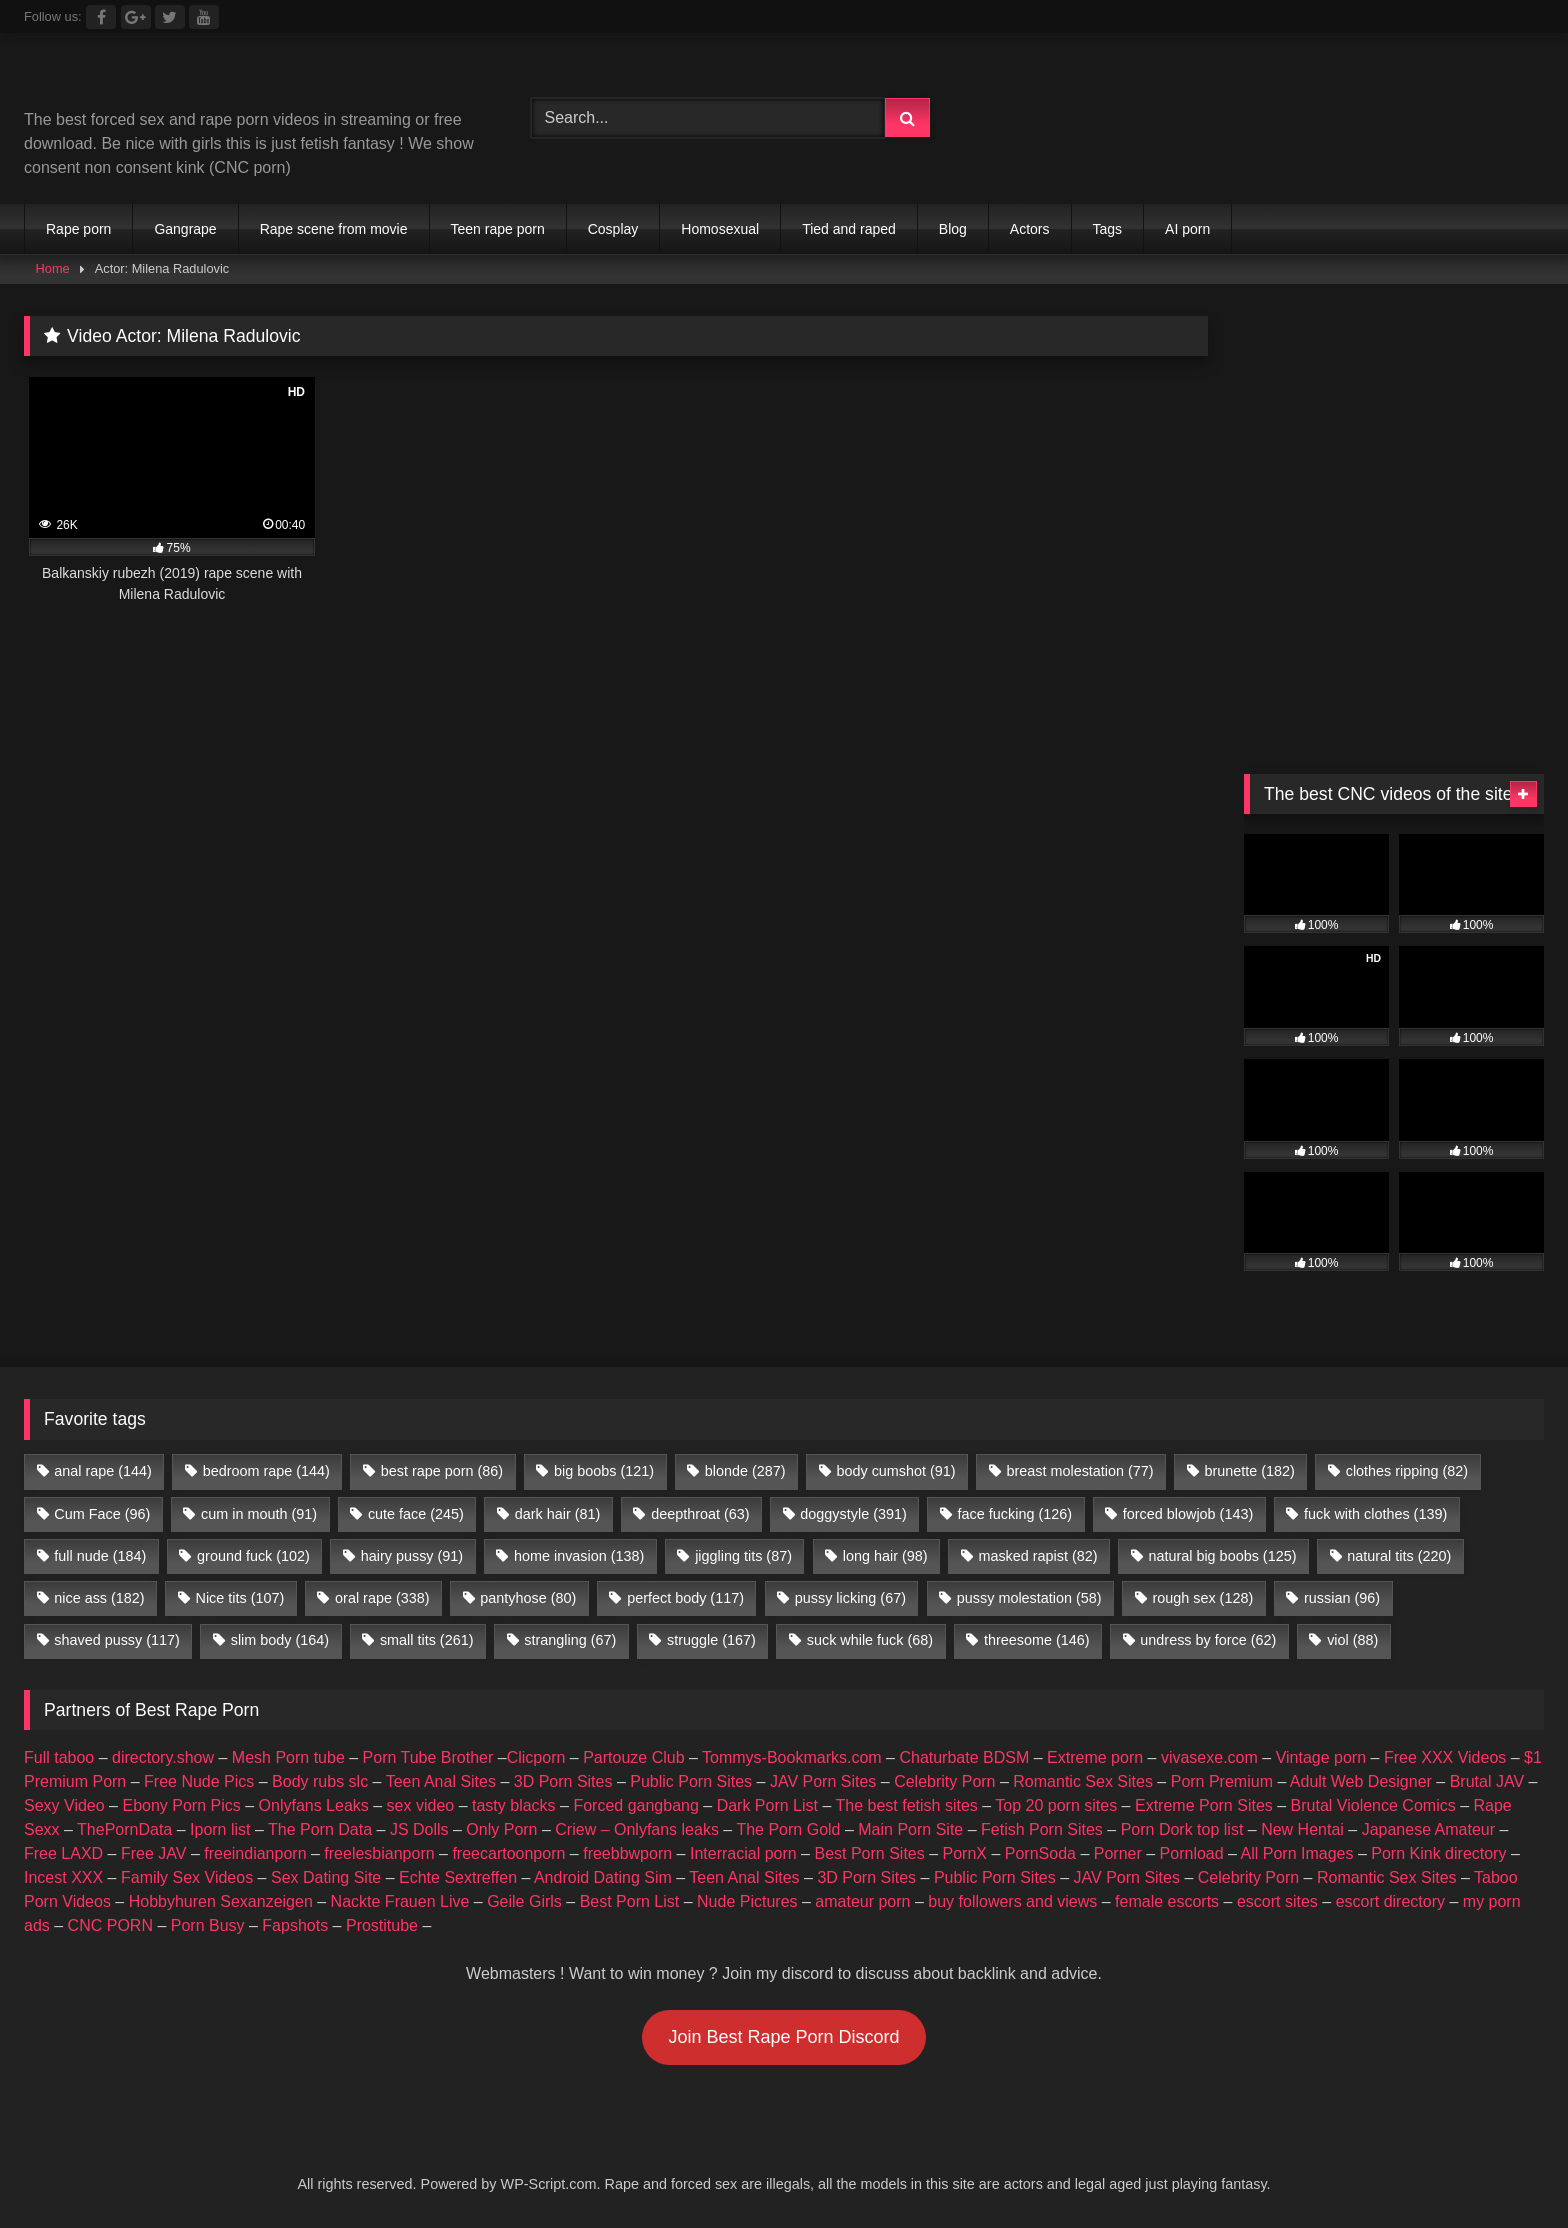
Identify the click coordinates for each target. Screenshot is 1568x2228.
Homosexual (720, 229)
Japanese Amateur (1428, 1829)
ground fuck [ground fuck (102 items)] (253, 1556)
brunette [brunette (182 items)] (1249, 1471)
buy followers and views (1012, 1901)
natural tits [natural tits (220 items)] (1399, 1556)
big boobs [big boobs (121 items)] (604, 1471)
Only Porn (501, 1829)
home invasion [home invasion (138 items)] (579, 1556)
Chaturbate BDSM (964, 1757)
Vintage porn (1321, 1757)
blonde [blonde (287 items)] (745, 1471)
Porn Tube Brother (428, 1757)
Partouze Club (633, 1757)
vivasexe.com (1209, 1757)
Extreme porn (1095, 1757)
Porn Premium (1222, 1781)
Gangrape (185, 229)
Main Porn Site (910, 1829)
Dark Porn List (767, 1805)
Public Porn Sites (691, 1781)
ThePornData (124, 1829)
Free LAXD (63, 1853)
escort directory (1390, 1901)
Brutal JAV (1487, 1781)
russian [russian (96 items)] (1342, 1598)
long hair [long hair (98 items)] (885, 1556)
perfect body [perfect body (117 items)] (685, 1598)
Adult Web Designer (1361, 1781)
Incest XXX (63, 1877)
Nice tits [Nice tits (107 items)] (239, 1598)
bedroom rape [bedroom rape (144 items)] (266, 1471)
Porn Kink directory (1438, 1853)
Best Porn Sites (869, 1853)
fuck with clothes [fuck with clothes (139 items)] (1375, 1514)
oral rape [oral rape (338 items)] (382, 1598)
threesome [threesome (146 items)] (1037, 1640)
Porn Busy (208, 1925)
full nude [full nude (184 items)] (100, 1556)
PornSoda (1040, 1853)
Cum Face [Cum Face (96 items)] (102, 1514)
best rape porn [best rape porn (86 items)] (442, 1471)
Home (53, 268)
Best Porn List (630, 1901)
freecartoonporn (508, 1853)
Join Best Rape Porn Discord (783, 2037)
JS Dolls (419, 1829)
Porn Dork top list (1182, 1829)
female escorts (1167, 1901)
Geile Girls (524, 1901)
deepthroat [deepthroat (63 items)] (700, 1514)
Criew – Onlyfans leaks (637, 1829)
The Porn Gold (788, 1829)
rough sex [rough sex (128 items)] (1202, 1598)
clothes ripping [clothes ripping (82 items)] (1407, 1471)
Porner (1118, 1853)
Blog (953, 229)
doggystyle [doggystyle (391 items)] (853, 1514)
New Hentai (1302, 1829)
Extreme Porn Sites (1204, 1805)
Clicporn (536, 1757)
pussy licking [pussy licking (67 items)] (850, 1598)
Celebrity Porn (944, 1781)
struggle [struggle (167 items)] (711, 1640)
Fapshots (295, 1925)
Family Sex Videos (187, 1877)
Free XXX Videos (1445, 1757)
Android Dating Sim (603, 1877)
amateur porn (862, 1901)
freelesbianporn (379, 1853)
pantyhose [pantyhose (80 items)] (528, 1598)
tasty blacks (514, 1805)
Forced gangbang (635, 1805)
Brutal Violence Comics (1373, 1805)
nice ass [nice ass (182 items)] (99, 1598)
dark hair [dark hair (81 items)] (558, 1514)
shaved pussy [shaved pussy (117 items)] (117, 1640)
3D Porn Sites (563, 1781)
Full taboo (59, 1757)
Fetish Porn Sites (1042, 1829)
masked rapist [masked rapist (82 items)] (1037, 1556)
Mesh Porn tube (288, 1757)
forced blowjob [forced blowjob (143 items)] (1188, 1514)
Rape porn (78, 229)
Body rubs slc (320, 1781)
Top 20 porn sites (1056, 1805)
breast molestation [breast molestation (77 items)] (1079, 1471)
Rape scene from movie (334, 229)
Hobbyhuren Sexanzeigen (221, 1901)
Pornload (1192, 1853)
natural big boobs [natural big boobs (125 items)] (1222, 1556)
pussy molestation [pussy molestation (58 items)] (1029, 1598)
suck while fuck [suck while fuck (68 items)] (870, 1640)
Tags (1108, 229)
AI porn (1187, 229)
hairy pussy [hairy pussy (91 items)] (412, 1556)
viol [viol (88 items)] (1352, 1640)
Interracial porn (743, 1853)
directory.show (163, 1757)
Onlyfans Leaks (314, 1805)
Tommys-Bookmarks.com (792, 1757)
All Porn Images (1297, 1853)
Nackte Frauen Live (400, 1901)
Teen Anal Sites (441, 1781)
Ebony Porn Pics (181, 1805)
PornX (965, 1853)
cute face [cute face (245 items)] (416, 1514)
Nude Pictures (747, 1901)
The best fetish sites (907, 1805)
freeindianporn (255, 1853)
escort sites (1277, 1901)
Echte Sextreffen (458, 1877)
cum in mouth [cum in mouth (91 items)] (259, 1514)
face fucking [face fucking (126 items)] (1015, 1514)
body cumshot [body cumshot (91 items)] (895, 1471)
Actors (1030, 229)
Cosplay (613, 229)
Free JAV (154, 1853)
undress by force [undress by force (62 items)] (1208, 1640)
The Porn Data (320, 1829)
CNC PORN (110, 1925)
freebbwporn (627, 1853)
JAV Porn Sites (823, 1781)
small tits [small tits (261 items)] (427, 1640)
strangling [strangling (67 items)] (570, 1640)
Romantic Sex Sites (1083, 1781)
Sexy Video (64, 1805)
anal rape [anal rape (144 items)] (103, 1471)
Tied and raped (849, 229)
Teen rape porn (498, 229)
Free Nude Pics (199, 1781)
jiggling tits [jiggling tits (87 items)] (743, 1556)
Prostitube (382, 1925)
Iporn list (220, 1829)
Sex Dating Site (326, 1877)
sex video (421, 1805)
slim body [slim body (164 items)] (280, 1640)
